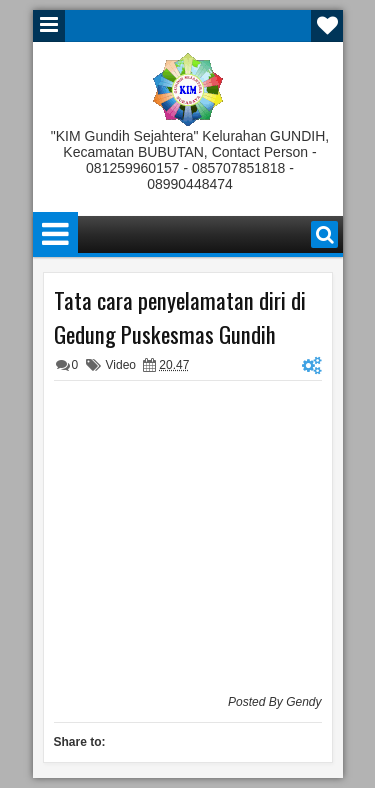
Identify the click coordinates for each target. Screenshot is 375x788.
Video (121, 365)
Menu (49, 26)
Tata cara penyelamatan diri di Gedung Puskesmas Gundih (180, 317)
